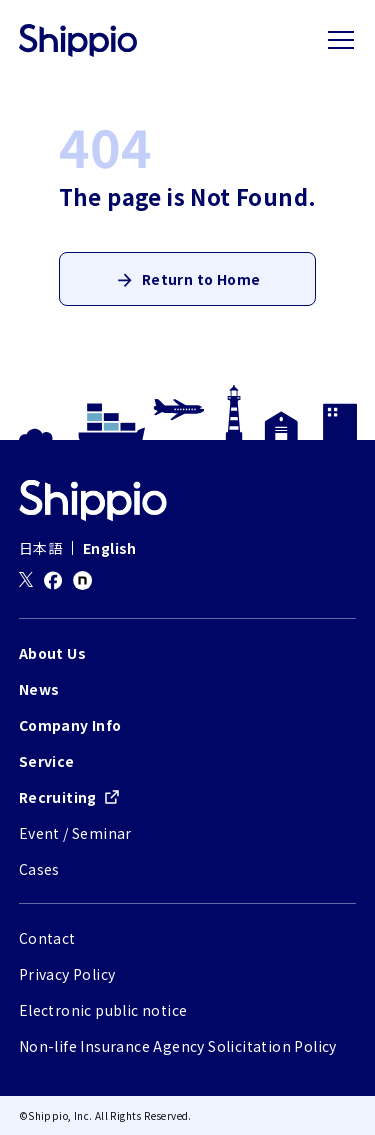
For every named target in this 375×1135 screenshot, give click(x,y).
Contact (47, 938)
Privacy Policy (67, 974)
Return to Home (201, 279)
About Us (52, 653)
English (110, 548)
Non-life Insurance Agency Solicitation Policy (178, 1046)
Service (47, 761)
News (39, 689)
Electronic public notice (103, 1010)
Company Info (70, 725)
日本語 (40, 548)
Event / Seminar (75, 833)
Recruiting (58, 797)
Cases (39, 869)
